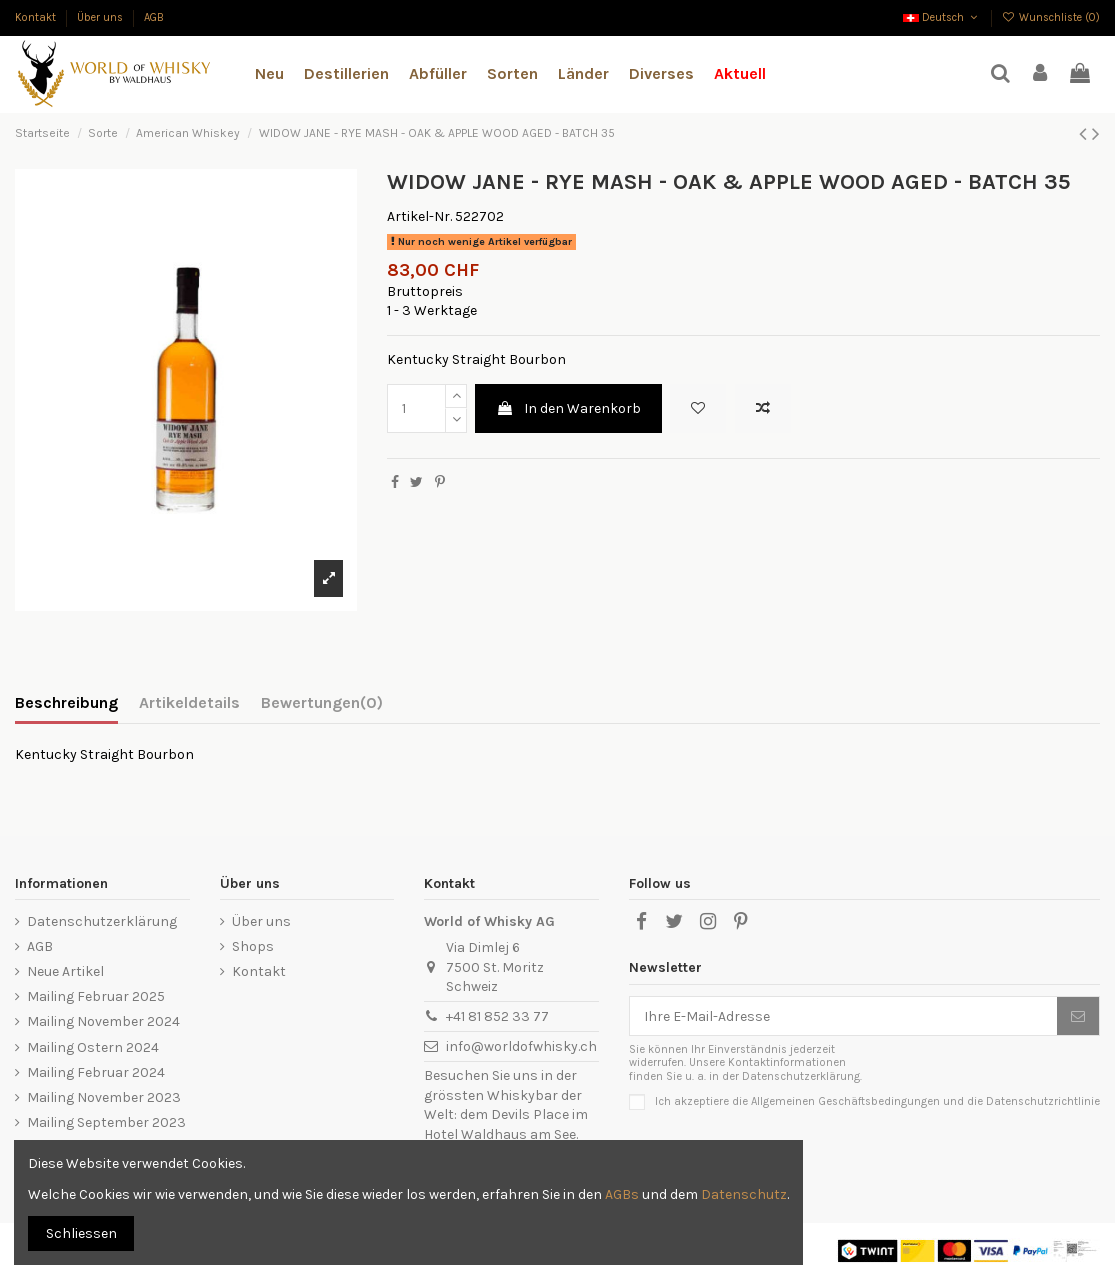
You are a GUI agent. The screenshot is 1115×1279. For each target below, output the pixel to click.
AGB (154, 17)
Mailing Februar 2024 (96, 1072)
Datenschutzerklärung (102, 921)
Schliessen (81, 1233)
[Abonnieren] (1078, 1016)
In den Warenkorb (568, 408)
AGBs (622, 1194)
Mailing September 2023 (106, 1122)
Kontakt (37, 17)
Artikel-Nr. (419, 216)
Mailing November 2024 (103, 1021)
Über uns (101, 17)
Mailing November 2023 (104, 1097)
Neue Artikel (65, 971)
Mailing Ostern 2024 (93, 1047)
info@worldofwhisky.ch (521, 1046)
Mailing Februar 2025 (96, 996)
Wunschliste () (1051, 17)
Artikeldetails (189, 702)
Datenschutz (744, 1194)
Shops (253, 946)
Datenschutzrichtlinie (1043, 1101)
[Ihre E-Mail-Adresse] (843, 1016)
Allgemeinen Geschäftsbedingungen (845, 1101)
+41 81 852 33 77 (497, 1016)
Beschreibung (66, 702)
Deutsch (942, 17)
